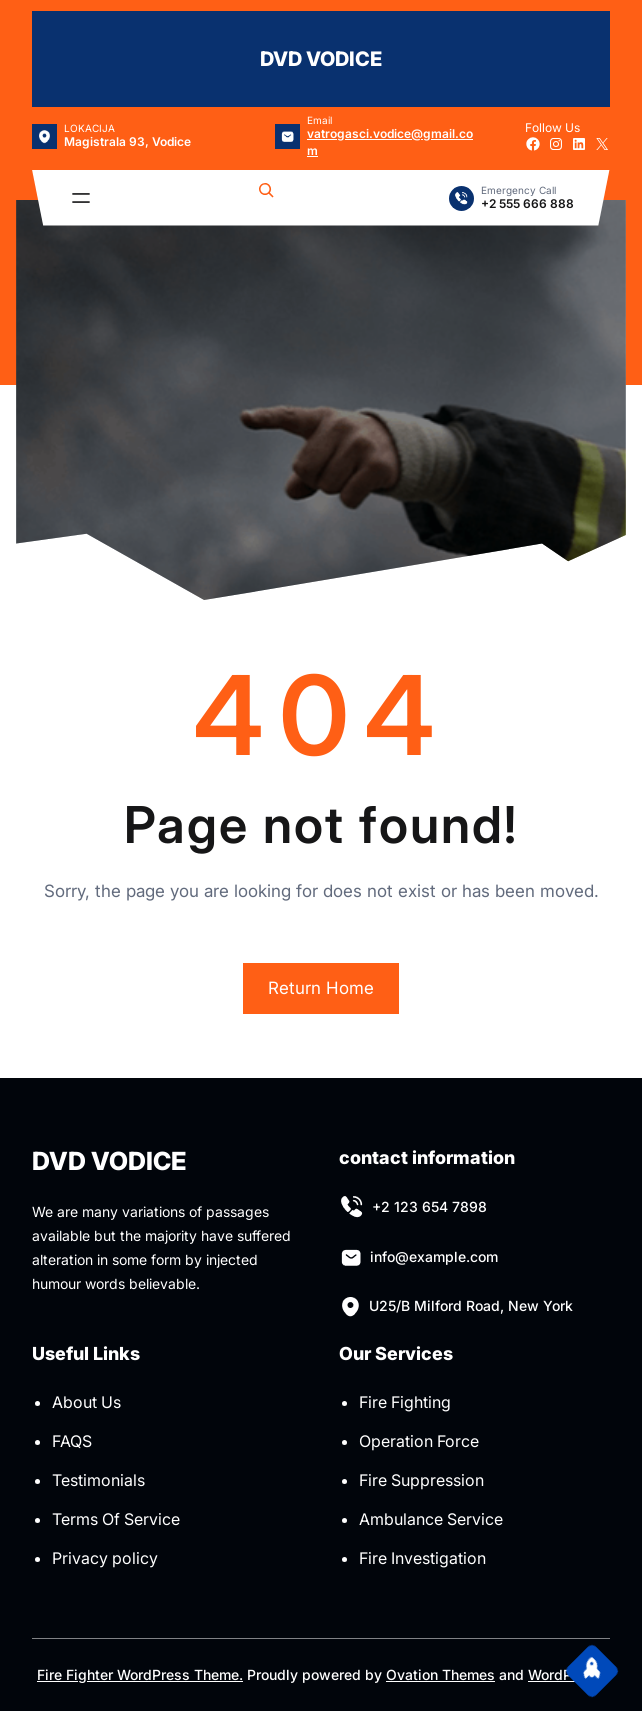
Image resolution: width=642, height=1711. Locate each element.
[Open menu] (81, 198)
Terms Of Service (116, 1519)
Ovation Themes (440, 1674)
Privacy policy (105, 1558)
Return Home (321, 988)
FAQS (72, 1441)
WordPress (564, 1674)
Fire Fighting (405, 1402)
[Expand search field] (266, 198)
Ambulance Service (431, 1519)
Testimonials (98, 1480)
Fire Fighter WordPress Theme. (140, 1674)
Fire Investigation (422, 1558)
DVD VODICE (321, 59)
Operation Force (419, 1441)
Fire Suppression (421, 1480)
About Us (86, 1402)
